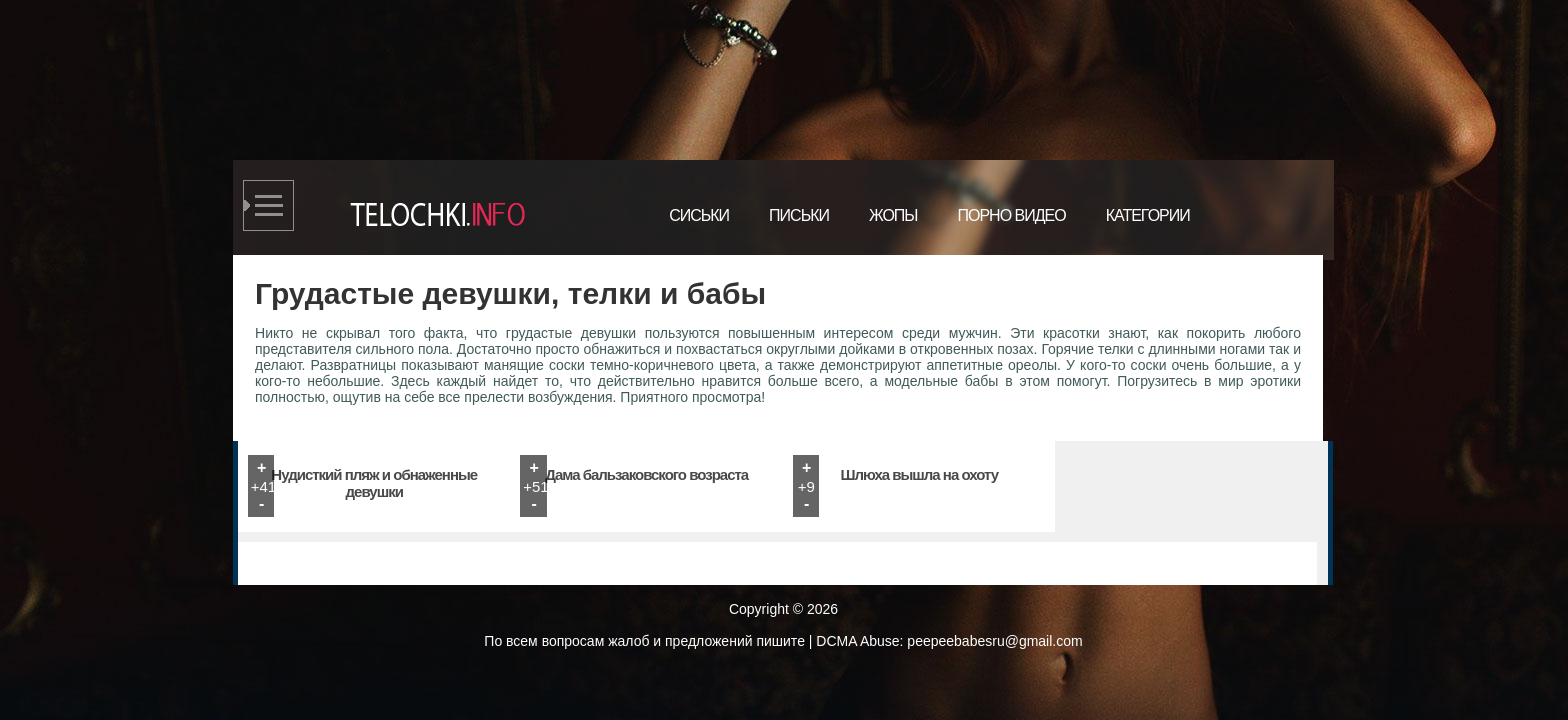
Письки (799, 215)
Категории (1148, 215)
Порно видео (1011, 215)
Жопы (893, 215)
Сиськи (699, 215)
